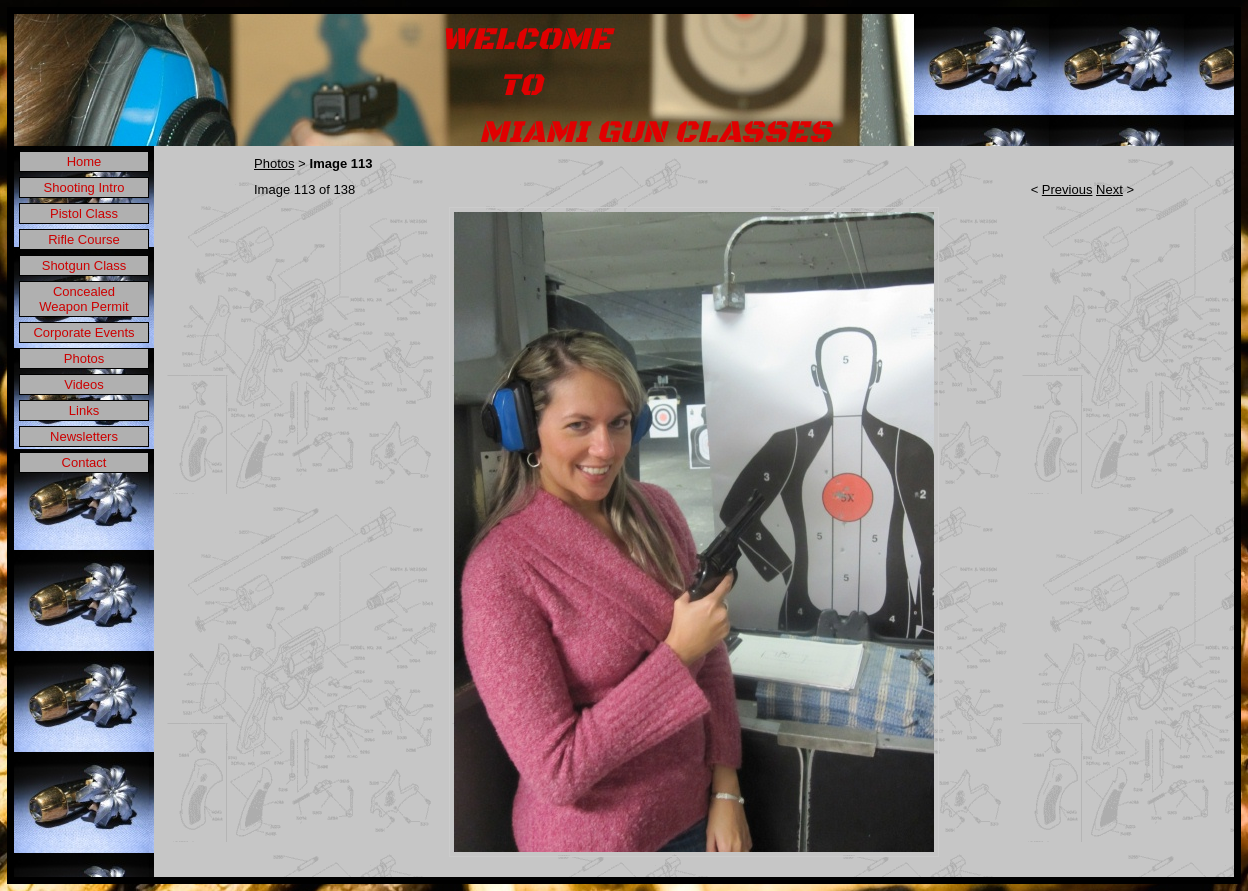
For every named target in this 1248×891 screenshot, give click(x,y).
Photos (84, 358)
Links (84, 410)
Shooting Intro (84, 187)
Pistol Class (84, 213)
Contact (84, 462)
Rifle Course (84, 239)
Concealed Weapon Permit (83, 299)
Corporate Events (83, 332)
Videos (84, 384)
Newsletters (84, 436)
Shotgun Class (84, 265)
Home (84, 161)
